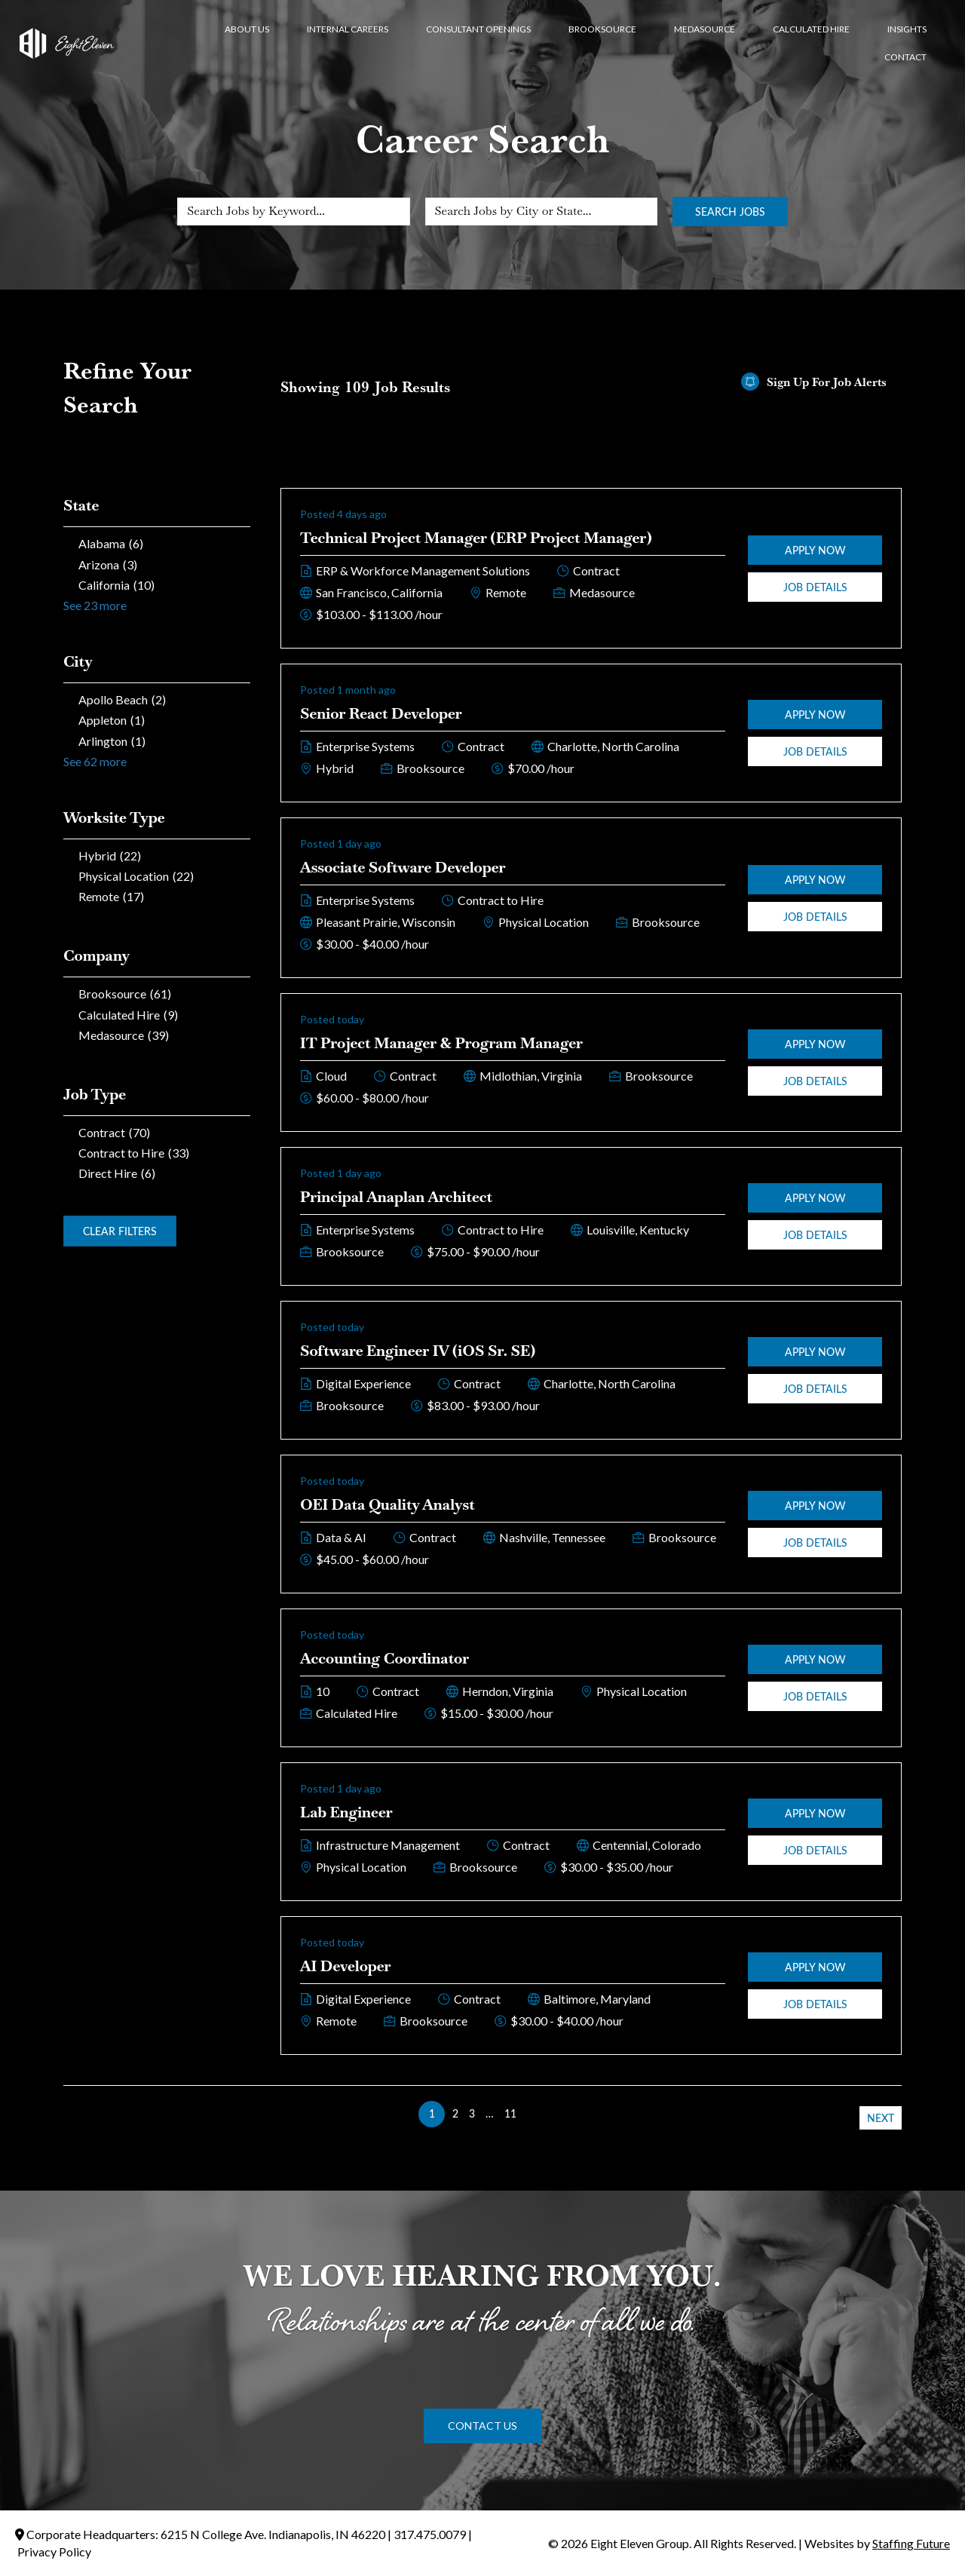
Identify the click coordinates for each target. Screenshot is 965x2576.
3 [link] (472, 2113)
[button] (482, 2426)
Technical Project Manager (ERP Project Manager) (476, 537)
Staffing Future (911, 2543)
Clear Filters (120, 1231)
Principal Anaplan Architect (396, 1197)
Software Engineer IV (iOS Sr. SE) (417, 1350)
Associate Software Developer (403, 867)
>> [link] (533, 2113)
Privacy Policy (54, 2551)
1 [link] (432, 2113)
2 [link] (455, 2113)
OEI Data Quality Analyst (387, 1504)
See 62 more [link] (95, 761)
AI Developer (345, 1966)
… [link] (490, 2113)
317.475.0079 (430, 2534)
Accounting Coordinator (384, 1658)
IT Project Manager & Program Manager (441, 1043)
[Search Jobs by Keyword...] (293, 211)
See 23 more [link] (95, 605)
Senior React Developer (381, 713)
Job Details (815, 587)
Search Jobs (730, 211)
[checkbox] (156, 543)
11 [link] (510, 2113)
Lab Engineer (346, 1812)
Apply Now (815, 550)
